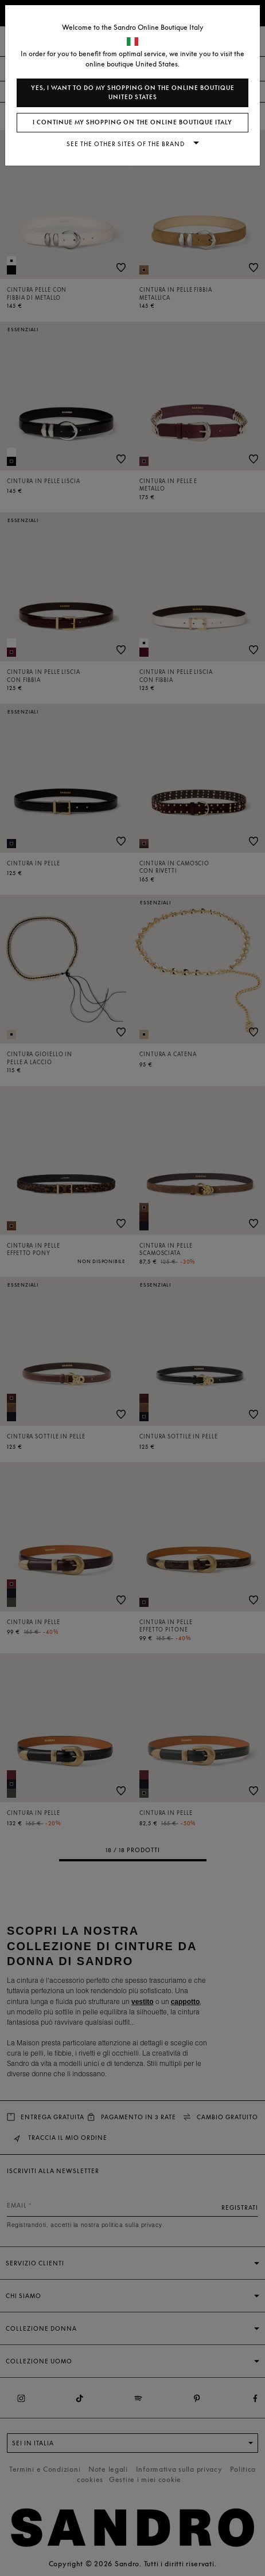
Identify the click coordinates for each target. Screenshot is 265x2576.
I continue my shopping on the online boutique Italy (132, 122)
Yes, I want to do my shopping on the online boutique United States (133, 92)
